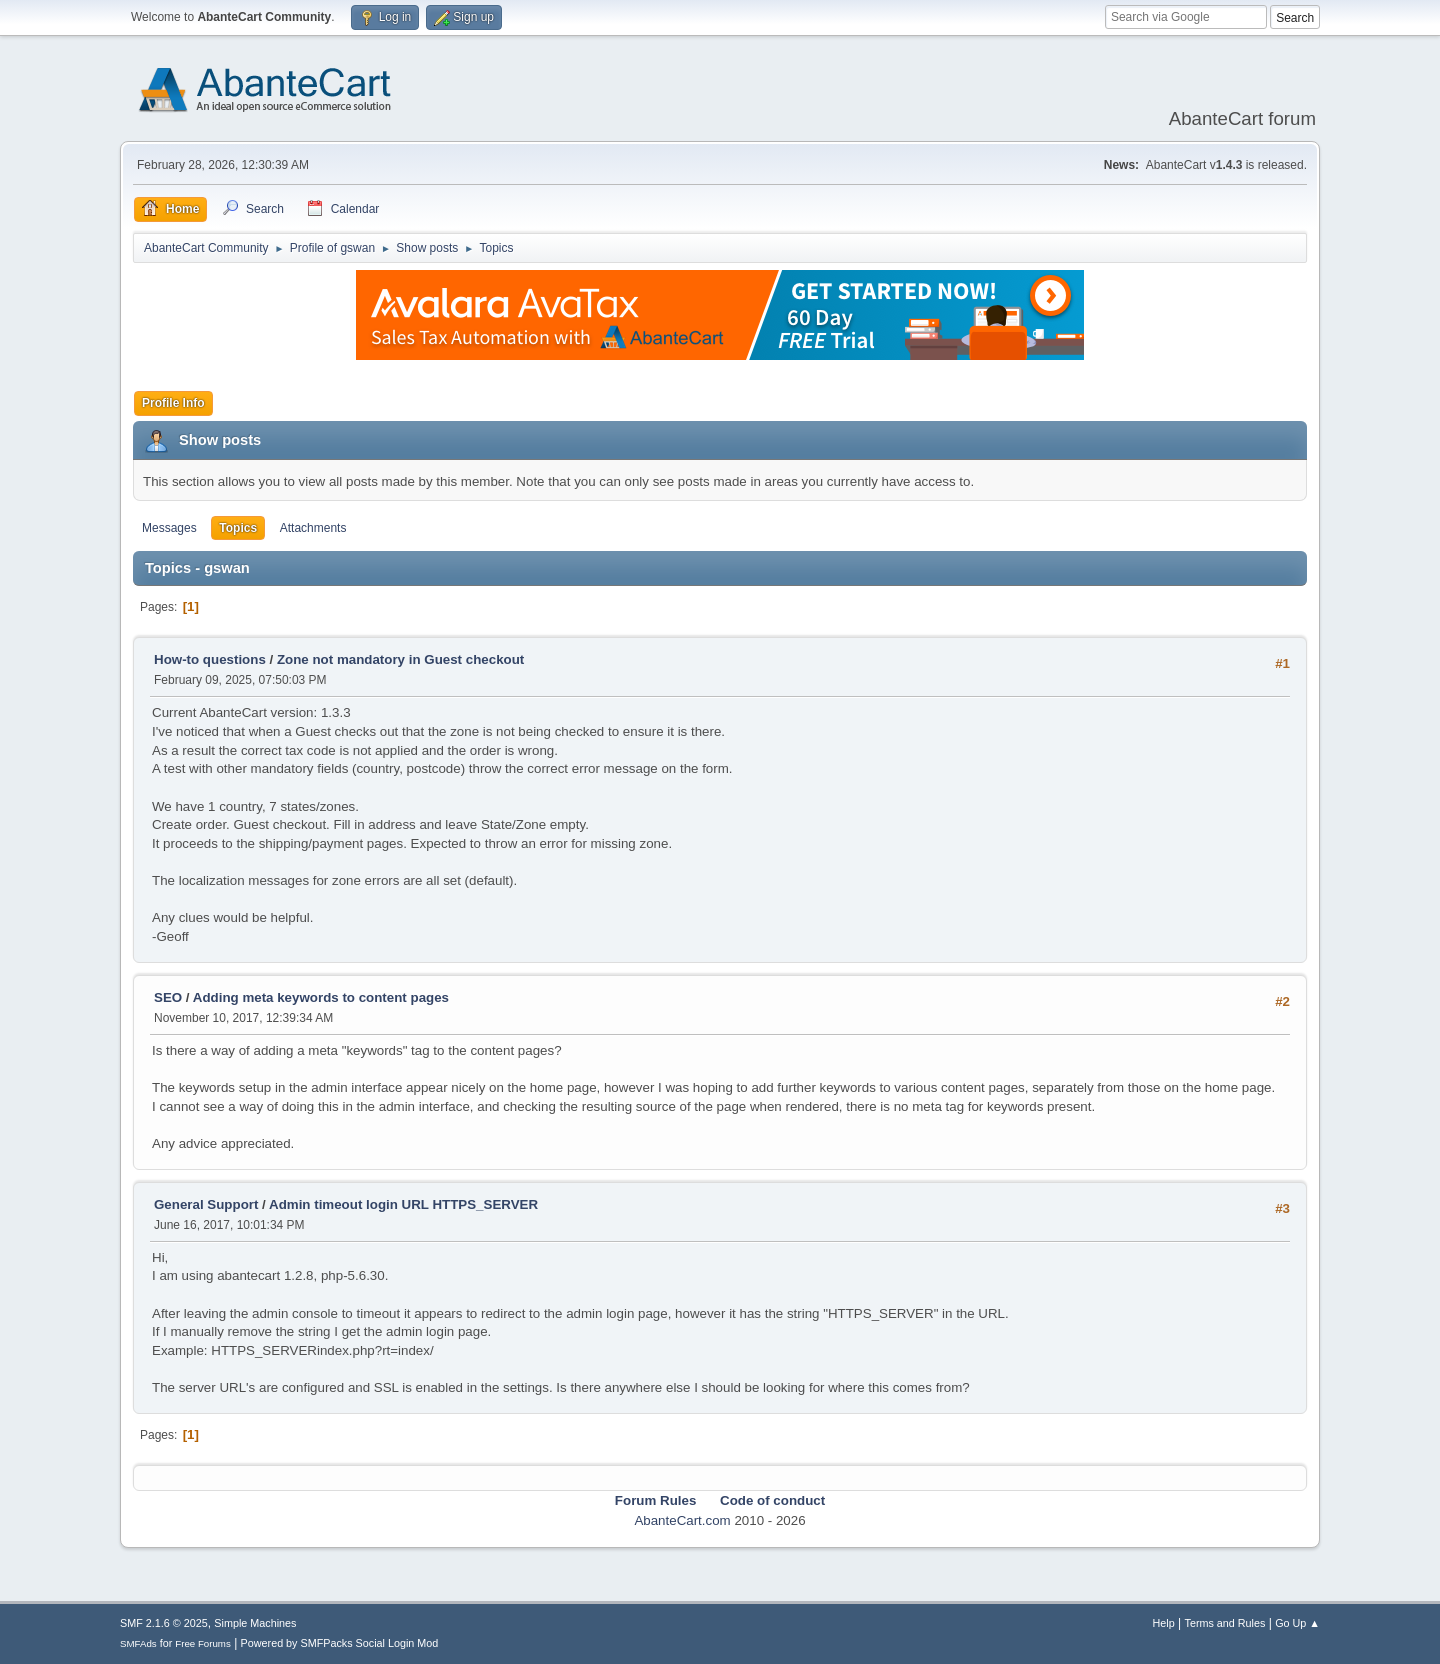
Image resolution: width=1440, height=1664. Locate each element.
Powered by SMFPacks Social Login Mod (340, 1643)
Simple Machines (255, 1623)
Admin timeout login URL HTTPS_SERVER (403, 1204)
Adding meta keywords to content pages (321, 997)
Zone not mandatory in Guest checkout (400, 659)
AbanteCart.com (682, 1520)
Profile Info (173, 403)
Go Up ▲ (1297, 1623)
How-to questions (210, 659)
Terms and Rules (1225, 1623)
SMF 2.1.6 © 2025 (164, 1623)
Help (1164, 1623)
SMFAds (138, 1643)
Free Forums (203, 1643)
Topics (238, 528)
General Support (206, 1204)
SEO (170, 997)
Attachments (313, 528)
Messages (169, 528)
